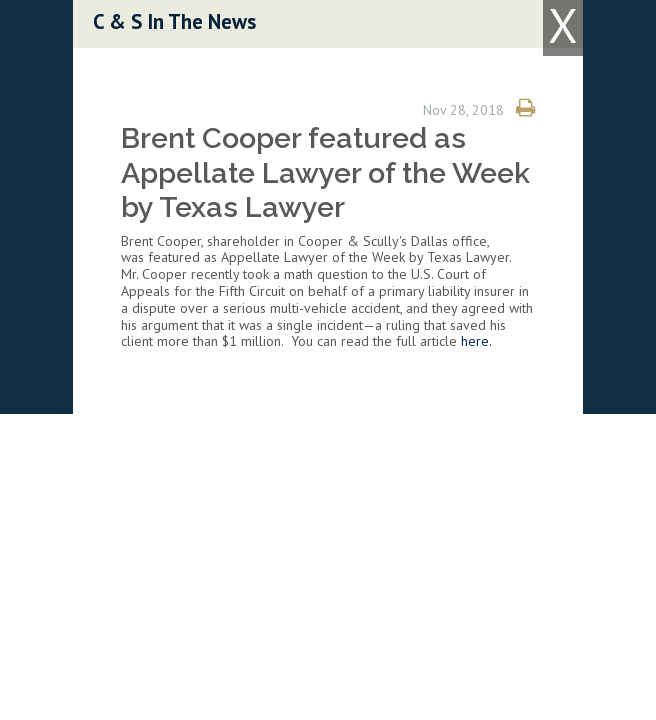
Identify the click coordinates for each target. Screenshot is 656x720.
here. (476, 341)
